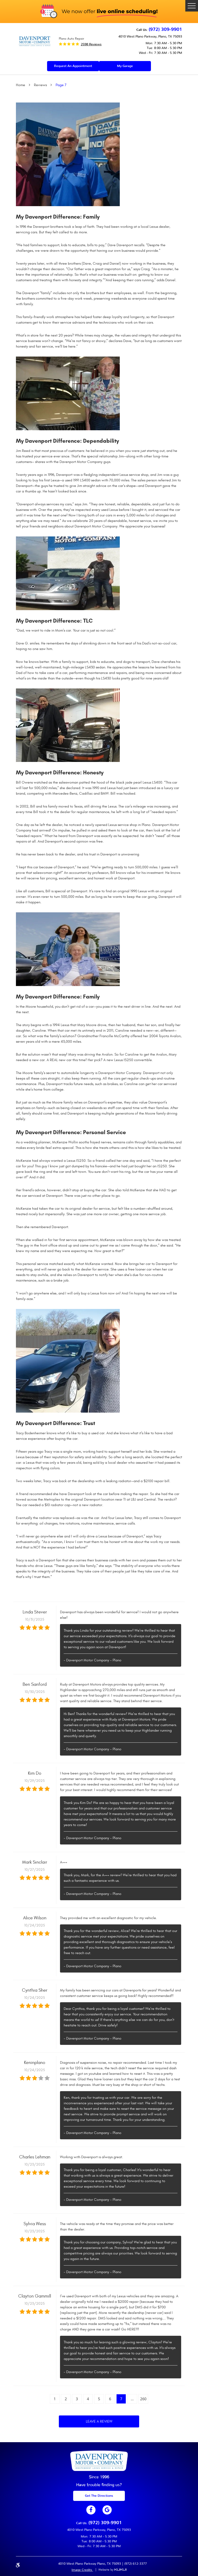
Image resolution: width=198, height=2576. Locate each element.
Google (107, 2510)
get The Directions (99, 2495)
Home (20, 85)
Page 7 (61, 85)
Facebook (91, 2510)
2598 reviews (91, 44)
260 (143, 2398)
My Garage (125, 66)
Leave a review (99, 2421)
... (132, 2398)
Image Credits (82, 2570)
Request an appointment (73, 66)
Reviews (40, 85)
